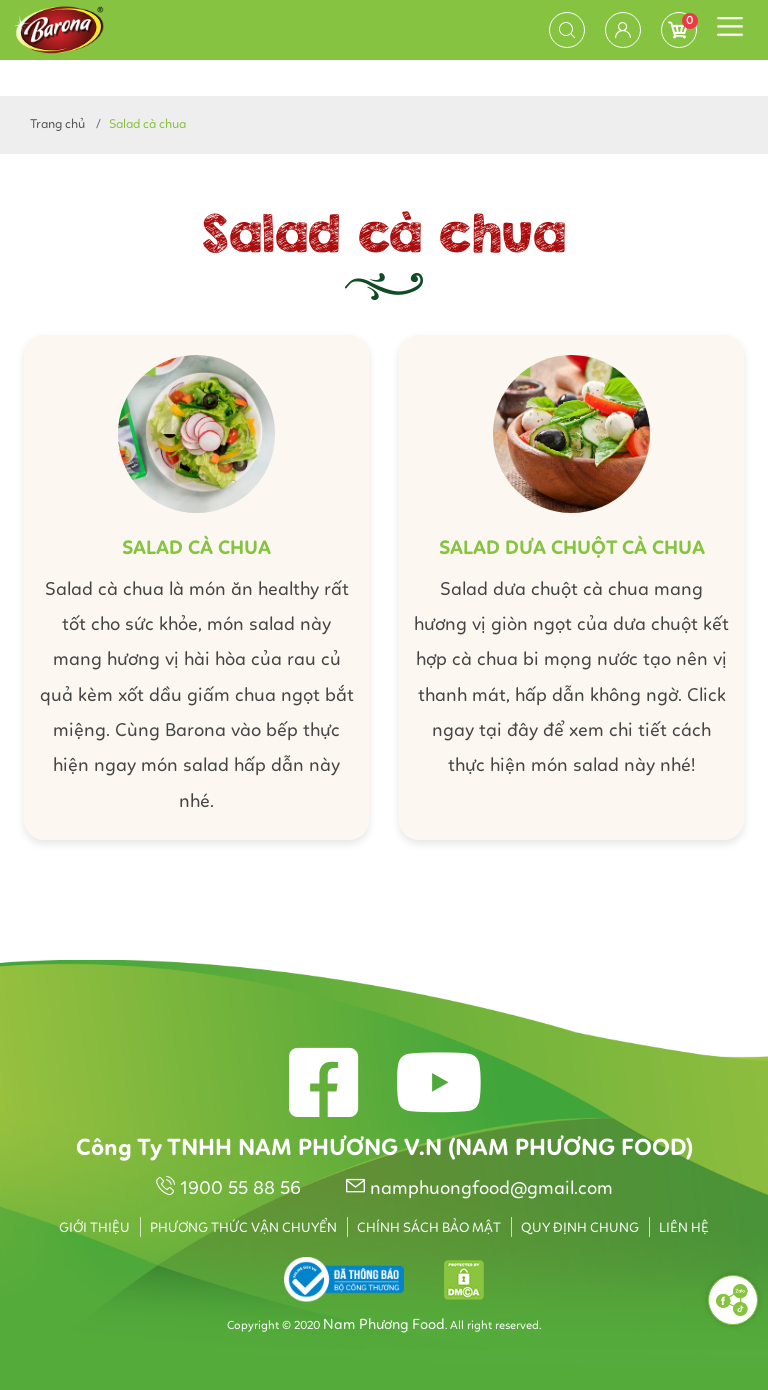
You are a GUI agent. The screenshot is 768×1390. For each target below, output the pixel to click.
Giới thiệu (94, 1228)
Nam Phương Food (384, 1325)
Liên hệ (684, 1228)
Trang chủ (57, 124)
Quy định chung (580, 1228)
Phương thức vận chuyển (243, 1228)
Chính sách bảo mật (429, 1228)
